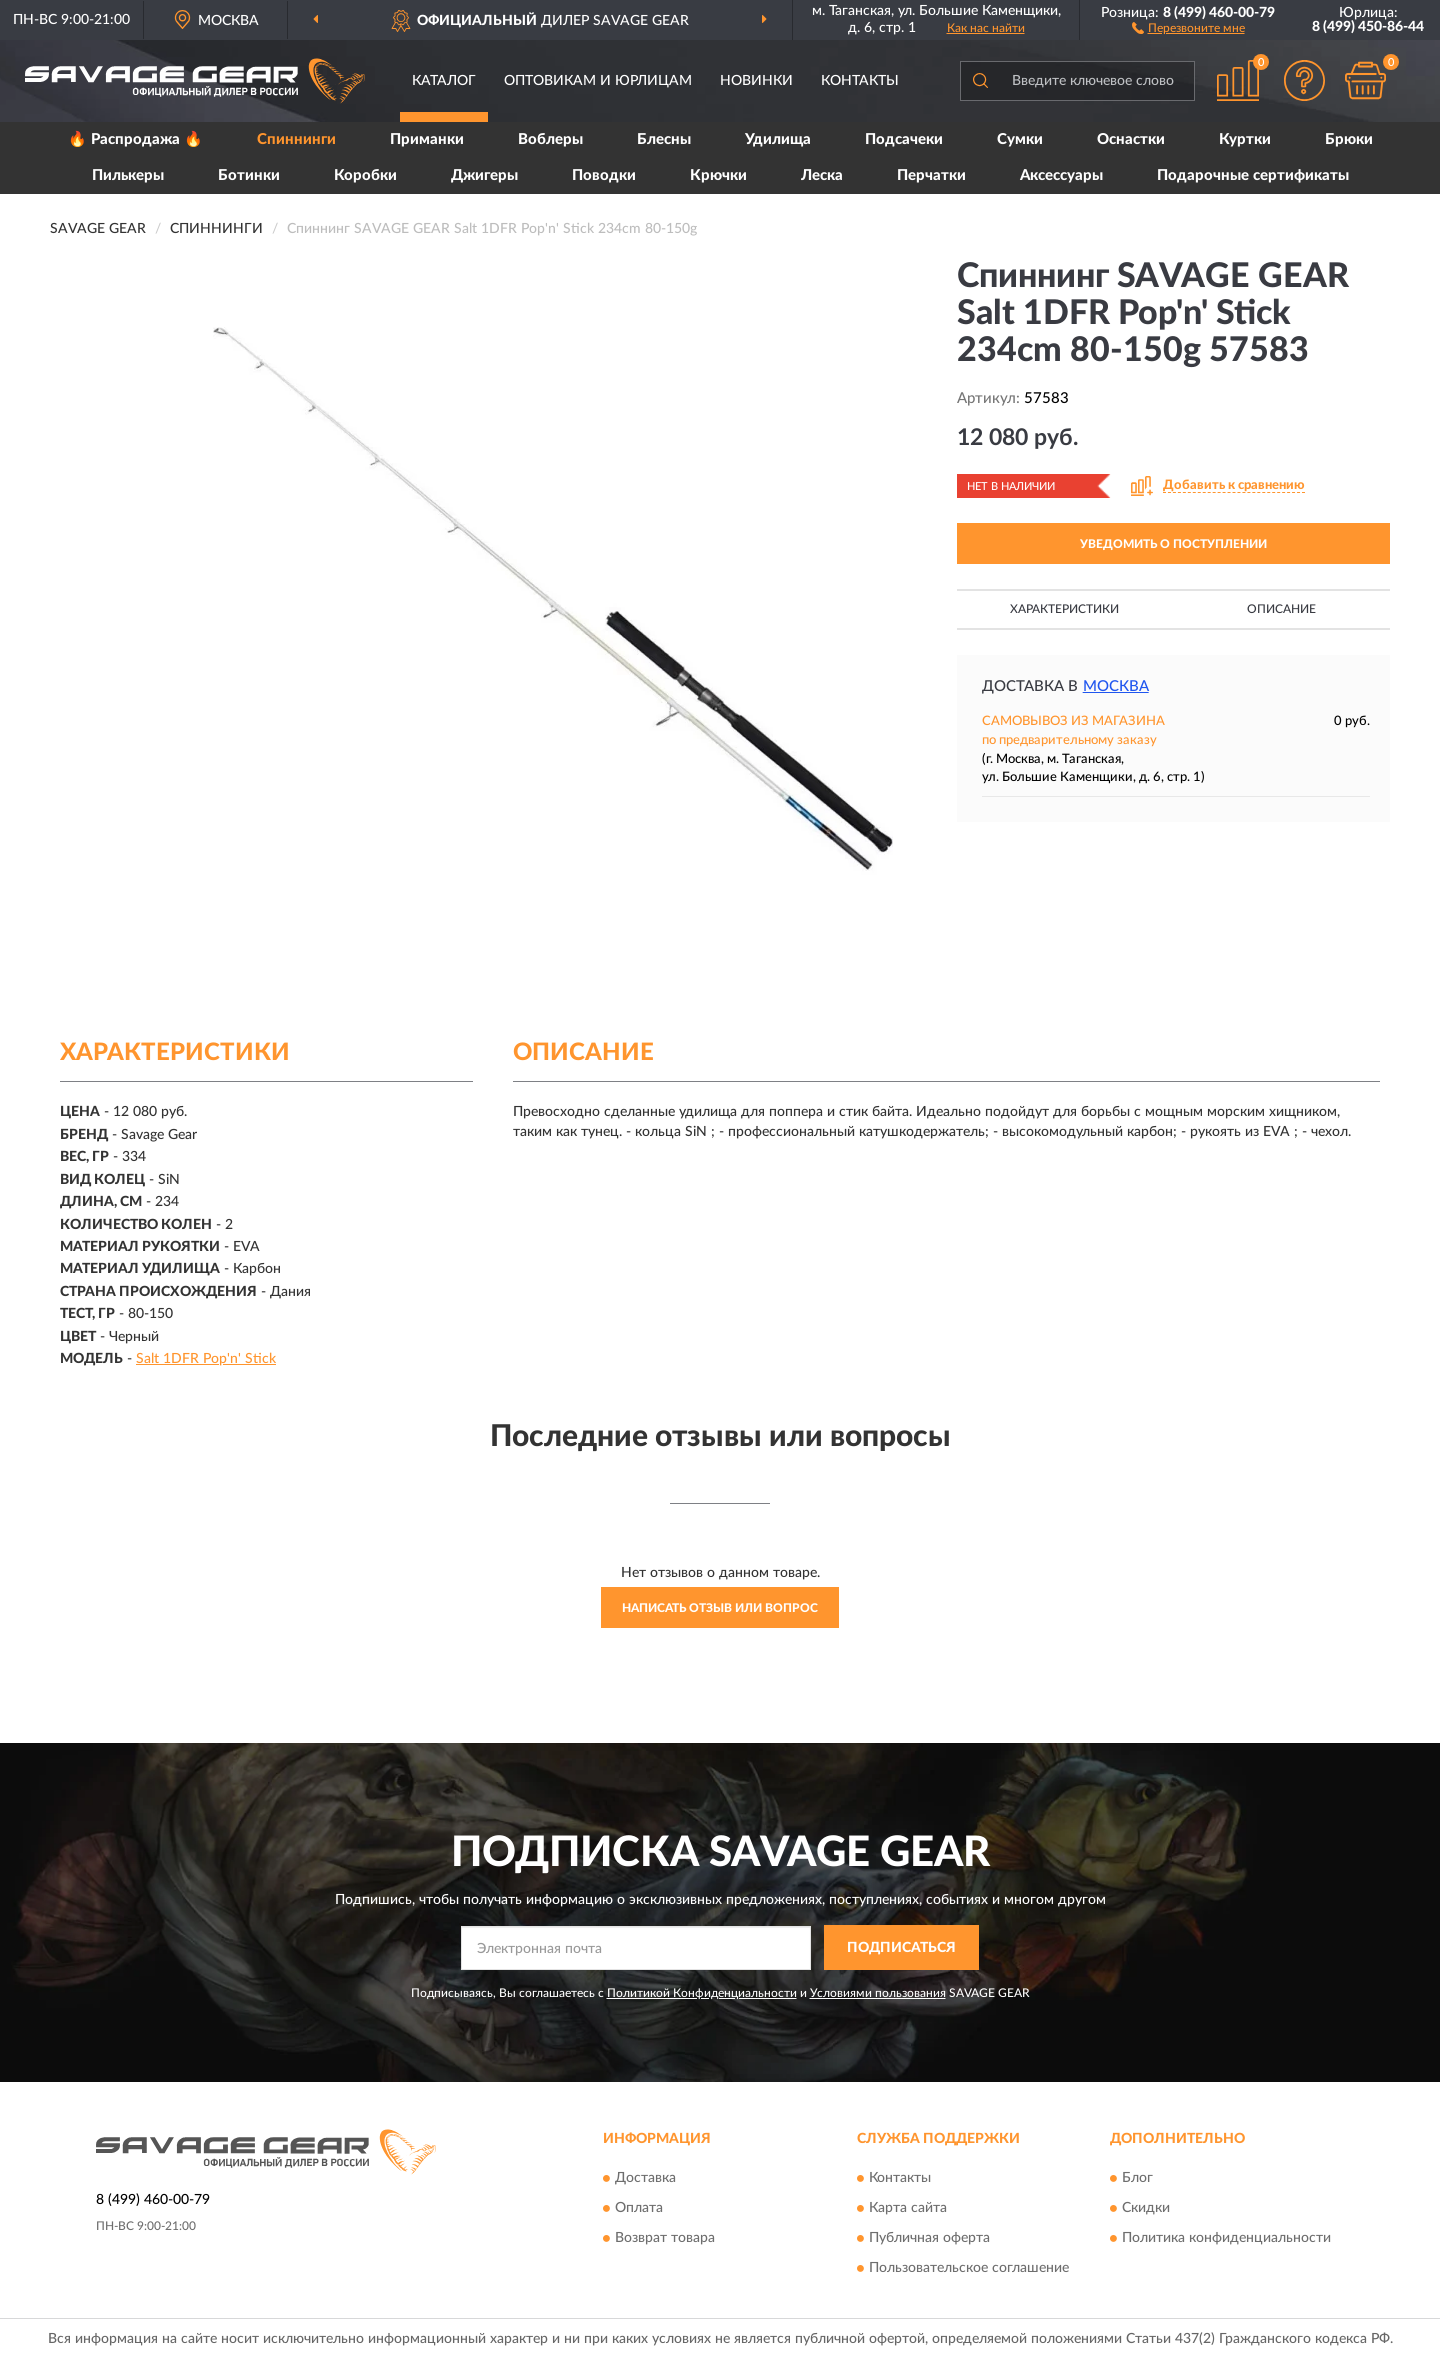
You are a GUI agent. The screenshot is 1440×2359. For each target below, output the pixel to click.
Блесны (664, 139)
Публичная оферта (929, 2238)
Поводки (604, 175)
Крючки (718, 175)
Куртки (1245, 139)
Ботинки (249, 175)
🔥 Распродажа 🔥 (135, 139)
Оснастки (1131, 139)
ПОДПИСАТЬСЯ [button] (901, 1948)
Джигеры (484, 175)
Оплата (639, 2208)
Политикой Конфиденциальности (702, 1993)
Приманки (427, 139)
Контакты (860, 81)
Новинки (756, 81)
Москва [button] (1116, 686)
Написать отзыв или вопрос (720, 1608)
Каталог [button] (444, 81)
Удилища (778, 139)
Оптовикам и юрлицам (598, 81)
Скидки (1146, 2208)
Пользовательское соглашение (969, 2268)
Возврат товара (665, 2238)
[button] (1188, 27)
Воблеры (550, 139)
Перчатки (931, 175)
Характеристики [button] (1064, 609)
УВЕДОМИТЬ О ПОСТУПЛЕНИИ (1173, 544)
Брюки (1349, 139)
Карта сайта (908, 2208)
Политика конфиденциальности (1226, 2238)
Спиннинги (296, 139)
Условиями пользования (878, 1993)
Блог (1137, 2178)
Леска (822, 175)
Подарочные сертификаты (1253, 175)
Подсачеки (904, 139)
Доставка (645, 2178)
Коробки (365, 175)
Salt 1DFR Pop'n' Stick (206, 1359)
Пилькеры (128, 175)
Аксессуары (1061, 175)
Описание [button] (1281, 609)
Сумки (1020, 139)
